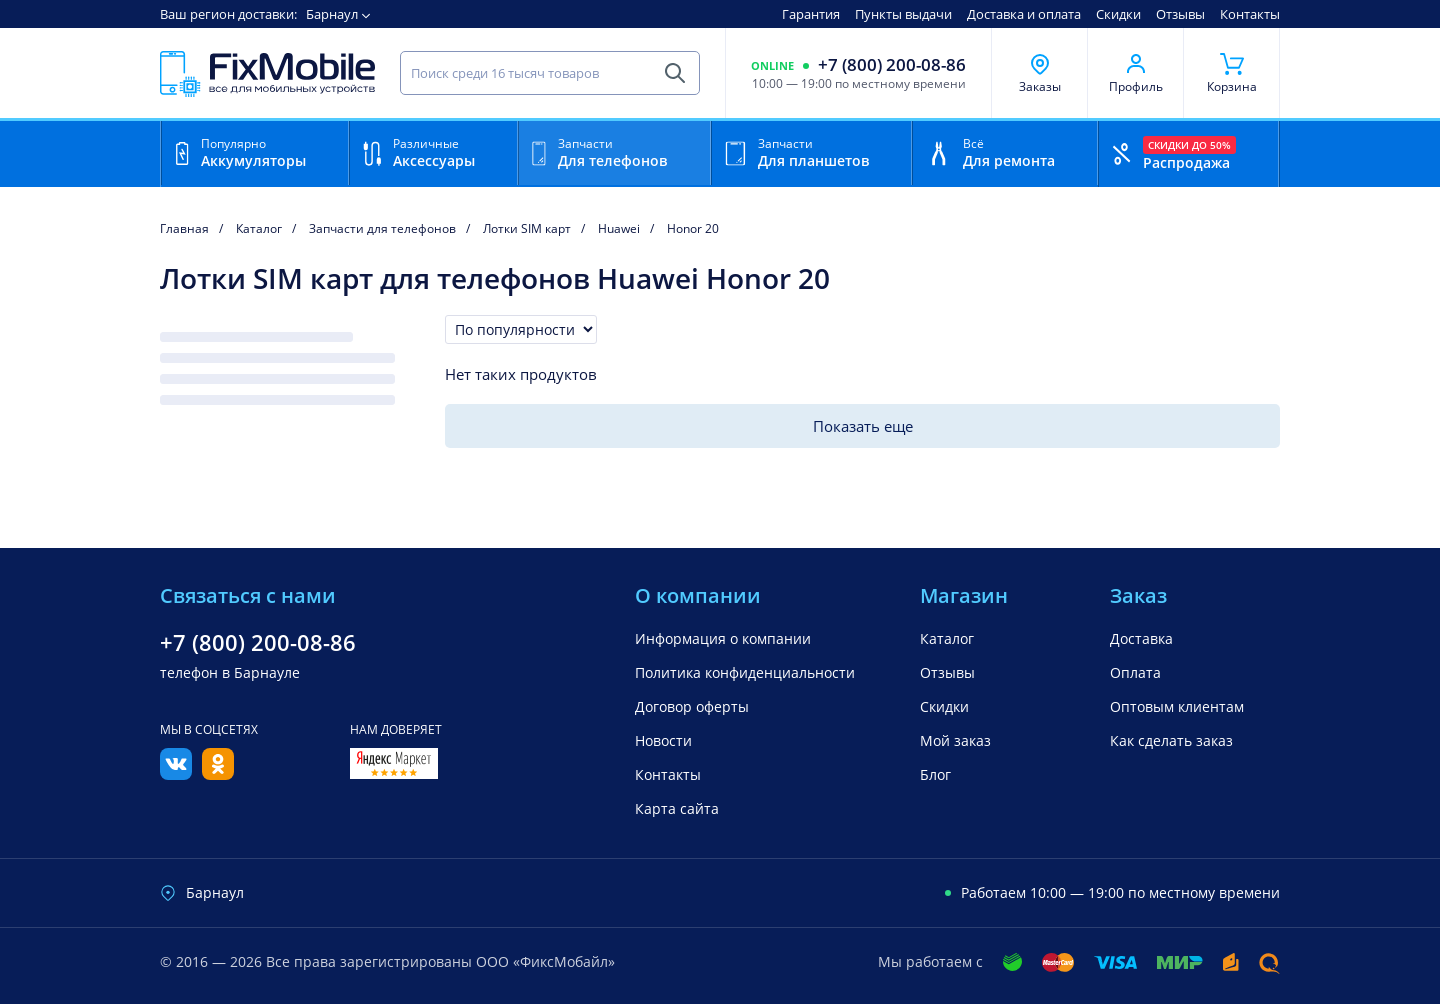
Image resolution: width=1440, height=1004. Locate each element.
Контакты (1250, 14)
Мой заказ (955, 740)
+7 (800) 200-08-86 (892, 65)
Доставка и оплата (1024, 14)
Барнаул (332, 14)
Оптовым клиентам (1177, 706)
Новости (663, 740)
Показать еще (863, 426)
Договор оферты (692, 706)
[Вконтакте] (176, 774)
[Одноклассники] (218, 774)
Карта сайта (677, 808)
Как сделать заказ (1171, 740)
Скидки (1118, 14)
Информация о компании (723, 638)
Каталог (947, 638)
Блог (935, 774)
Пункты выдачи (903, 14)
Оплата (1135, 672)
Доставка (1141, 638)
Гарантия (811, 14)
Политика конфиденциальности (745, 672)
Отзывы (1180, 14)
